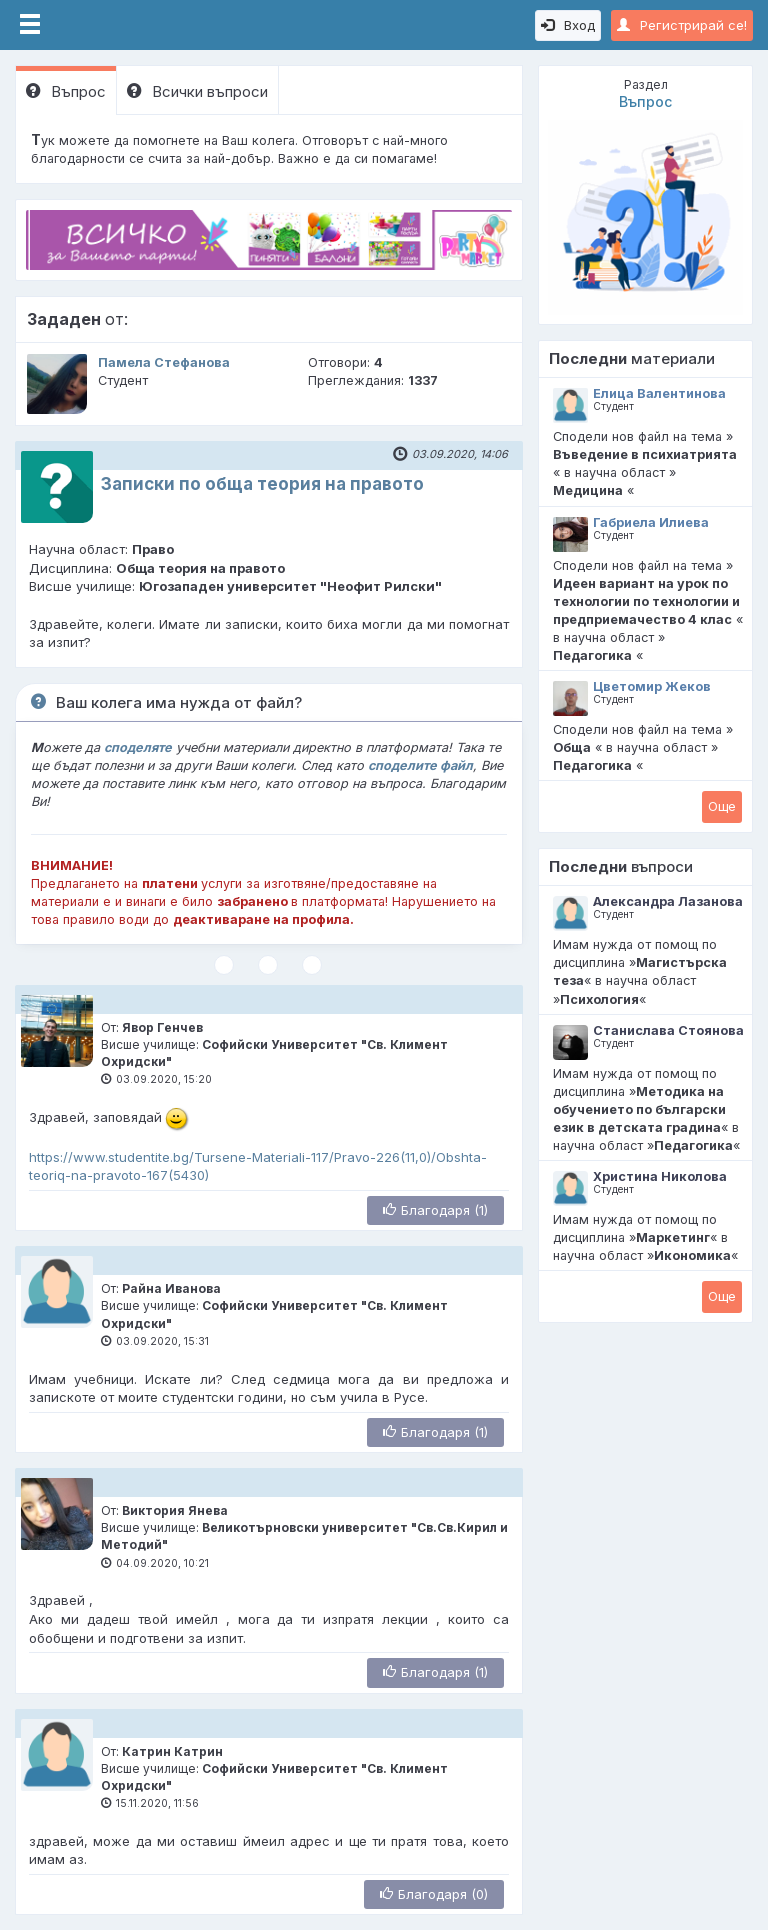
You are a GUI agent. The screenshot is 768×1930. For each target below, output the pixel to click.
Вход (568, 25)
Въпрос (66, 91)
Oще (722, 806)
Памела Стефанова (164, 362)
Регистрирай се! (682, 25)
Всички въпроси (197, 91)
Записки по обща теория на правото (262, 484)
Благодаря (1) (435, 1210)
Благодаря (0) (434, 1894)
